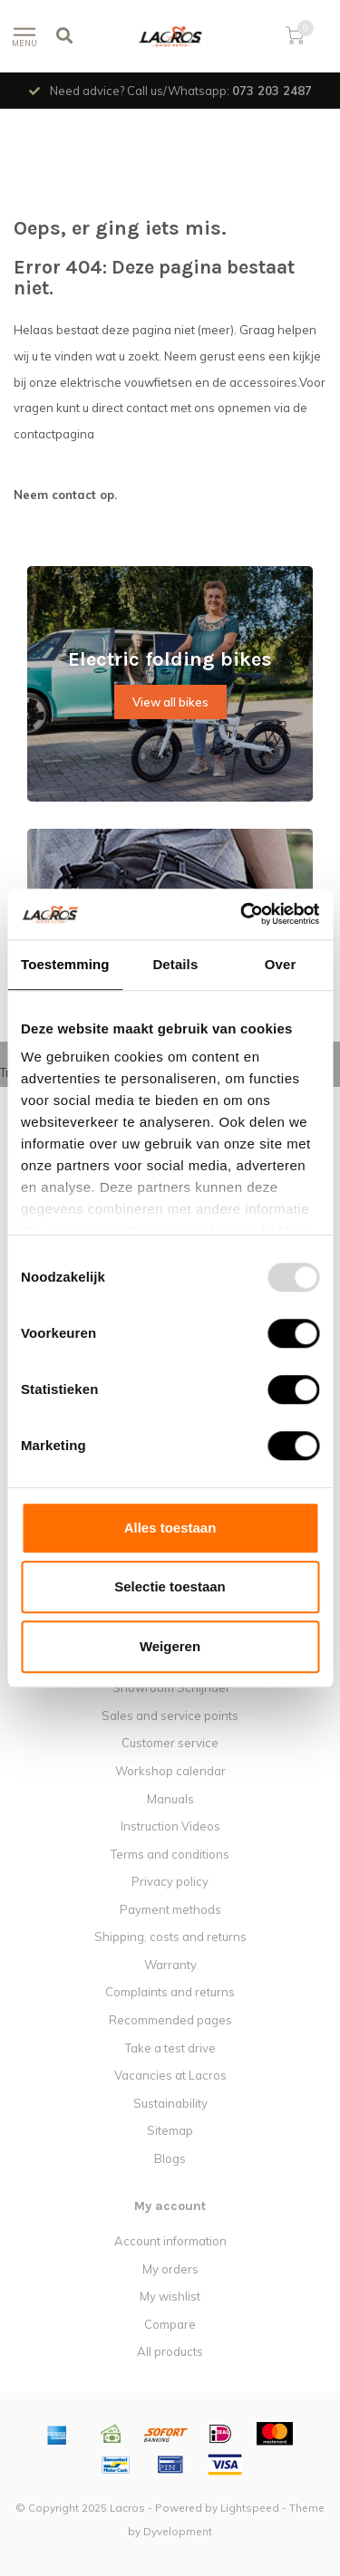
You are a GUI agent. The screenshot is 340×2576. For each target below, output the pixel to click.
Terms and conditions (170, 1854)
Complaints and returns (170, 1992)
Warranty (170, 1964)
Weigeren (170, 1646)
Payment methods (170, 1909)
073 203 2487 (272, 90)
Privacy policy (170, 1881)
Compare (170, 2324)
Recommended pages (170, 2020)
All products (170, 2351)
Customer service (170, 1742)
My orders (170, 2269)
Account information (170, 2241)
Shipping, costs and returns (170, 1936)
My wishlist (170, 2296)
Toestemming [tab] (65, 964)
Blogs (170, 2158)
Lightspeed (249, 2507)
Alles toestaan (170, 1527)
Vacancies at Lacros (170, 2075)
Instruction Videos (170, 1826)
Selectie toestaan (170, 1586)
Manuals (170, 1799)
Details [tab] (175, 964)
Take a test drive (170, 2048)
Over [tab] (280, 964)
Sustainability (170, 2103)
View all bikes (170, 702)
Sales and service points (170, 1715)
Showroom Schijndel (170, 1687)
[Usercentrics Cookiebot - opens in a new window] (242, 914)
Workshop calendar (170, 1771)
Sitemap (170, 2130)
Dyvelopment (177, 2531)
